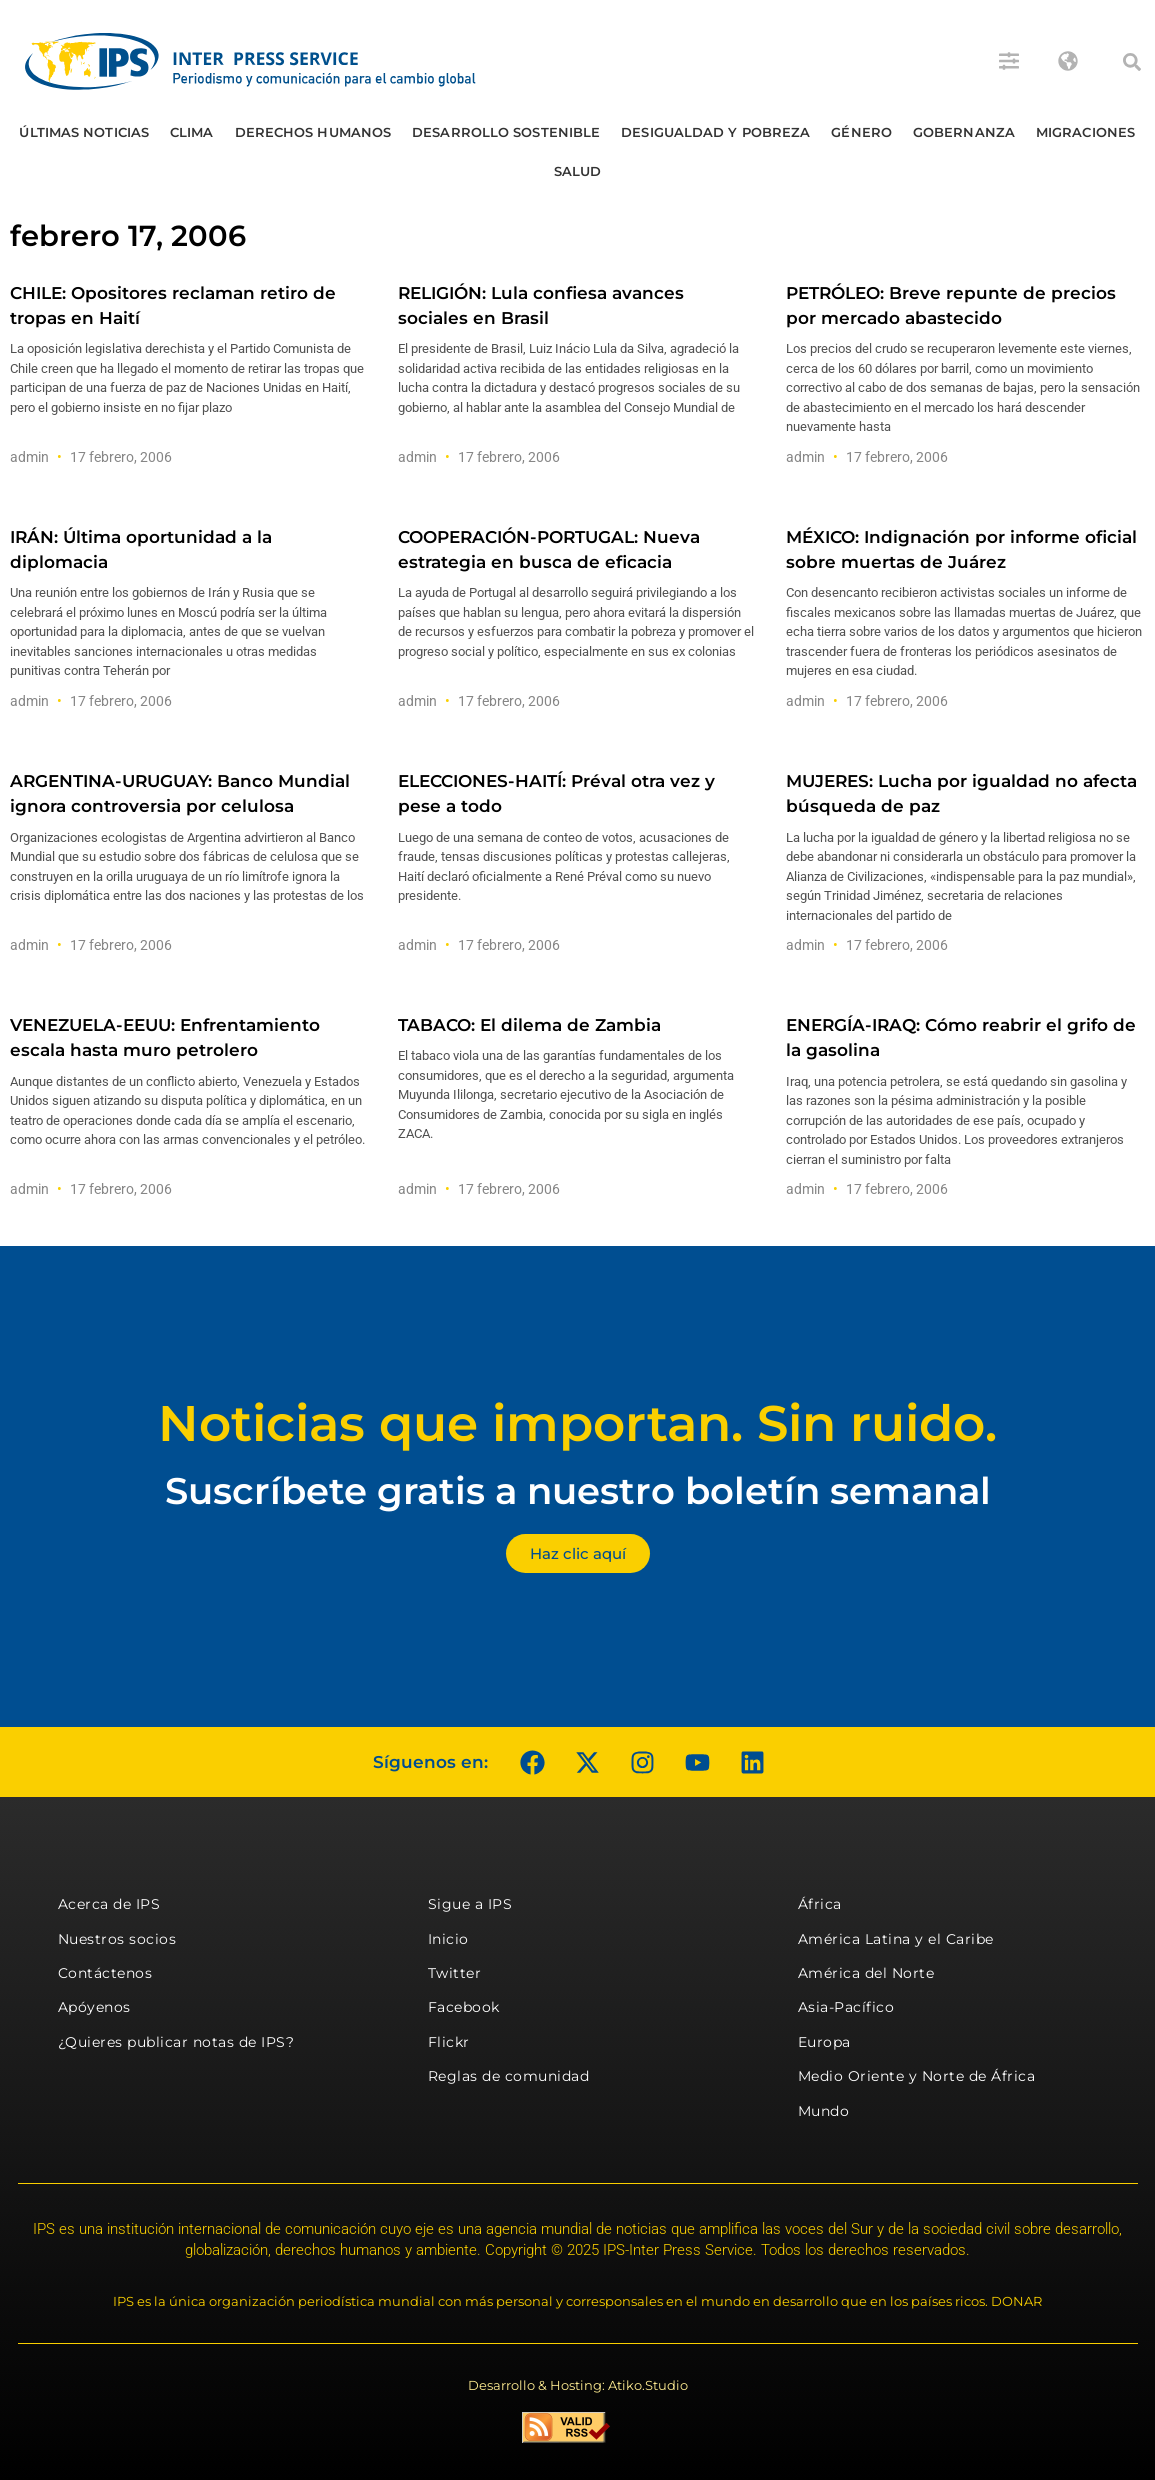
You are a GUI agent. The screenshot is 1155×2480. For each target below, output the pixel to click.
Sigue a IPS (470, 1904)
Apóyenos (94, 2007)
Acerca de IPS (109, 1904)
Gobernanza (964, 132)
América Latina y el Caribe (896, 1939)
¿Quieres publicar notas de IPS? (176, 2042)
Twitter (455, 1973)
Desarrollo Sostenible (506, 132)
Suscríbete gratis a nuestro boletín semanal (578, 1490)
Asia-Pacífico (846, 2007)
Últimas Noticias (84, 132)
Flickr (449, 2042)
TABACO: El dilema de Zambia (529, 1025)
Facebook (464, 2007)
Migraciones (1085, 132)
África (820, 1904)
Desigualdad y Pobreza (715, 132)
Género (861, 132)
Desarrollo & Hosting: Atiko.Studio (578, 2385)
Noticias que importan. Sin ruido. (577, 1423)
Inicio (448, 1939)
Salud (578, 171)
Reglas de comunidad (509, 2076)
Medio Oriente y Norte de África (917, 2076)
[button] (1132, 62)
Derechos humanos (313, 132)
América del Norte (866, 1973)
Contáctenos (105, 1973)
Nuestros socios (117, 1939)
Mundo (824, 2111)
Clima (192, 132)
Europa (824, 2042)
